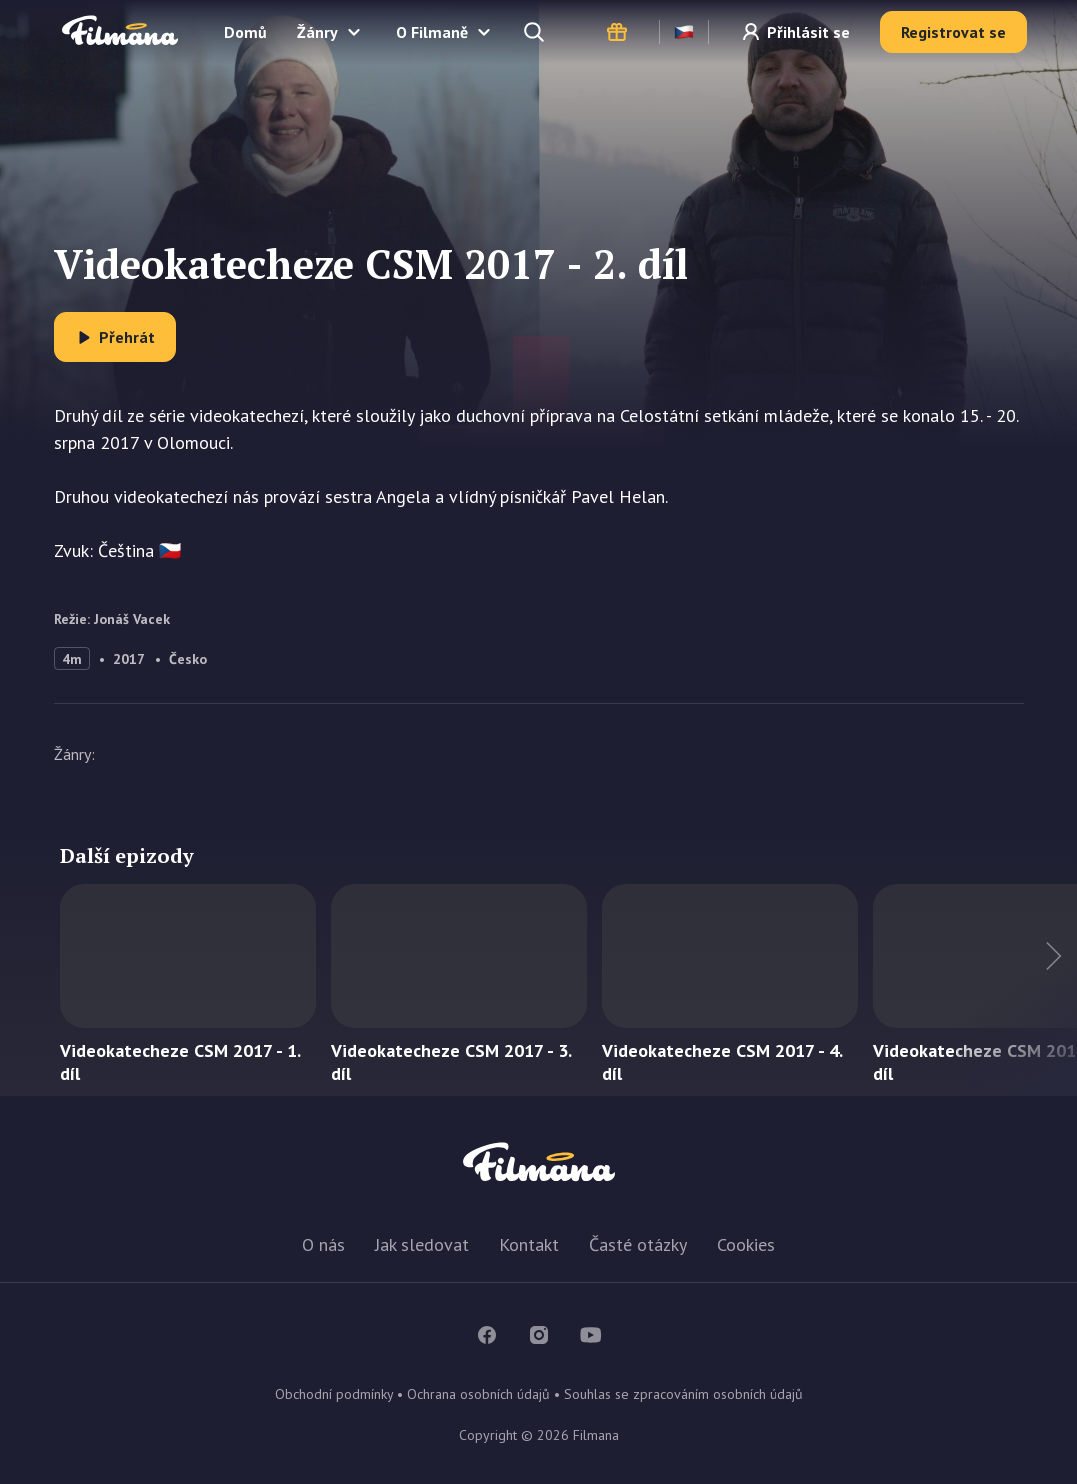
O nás (323, 1244)
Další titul (1017, 990)
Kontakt (529, 1244)
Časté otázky (638, 1244)
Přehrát (127, 337)
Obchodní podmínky (334, 1394)
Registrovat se (953, 32)
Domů (245, 32)
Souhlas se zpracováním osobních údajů (683, 1394)
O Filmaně (432, 32)
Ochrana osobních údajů (478, 1394)
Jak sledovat (422, 1244)
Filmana (120, 31)
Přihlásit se (808, 32)
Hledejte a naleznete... (536, 32)
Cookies (746, 1244)
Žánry (317, 32)
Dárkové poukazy (617, 32)
